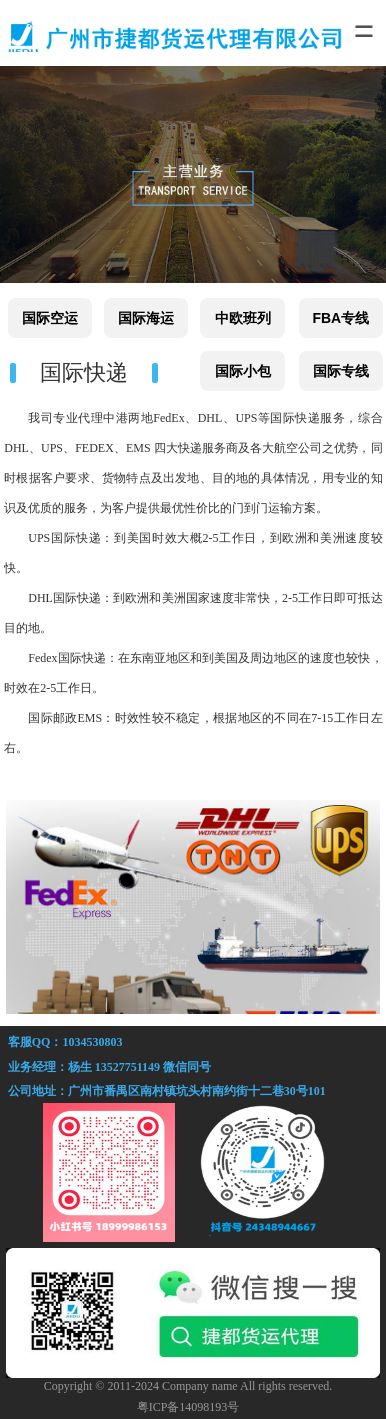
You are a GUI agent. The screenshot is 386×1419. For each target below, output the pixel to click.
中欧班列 (243, 318)
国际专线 (341, 371)
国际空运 (50, 318)
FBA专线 (340, 318)
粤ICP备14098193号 (188, 1407)
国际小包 (243, 371)
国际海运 (146, 318)
